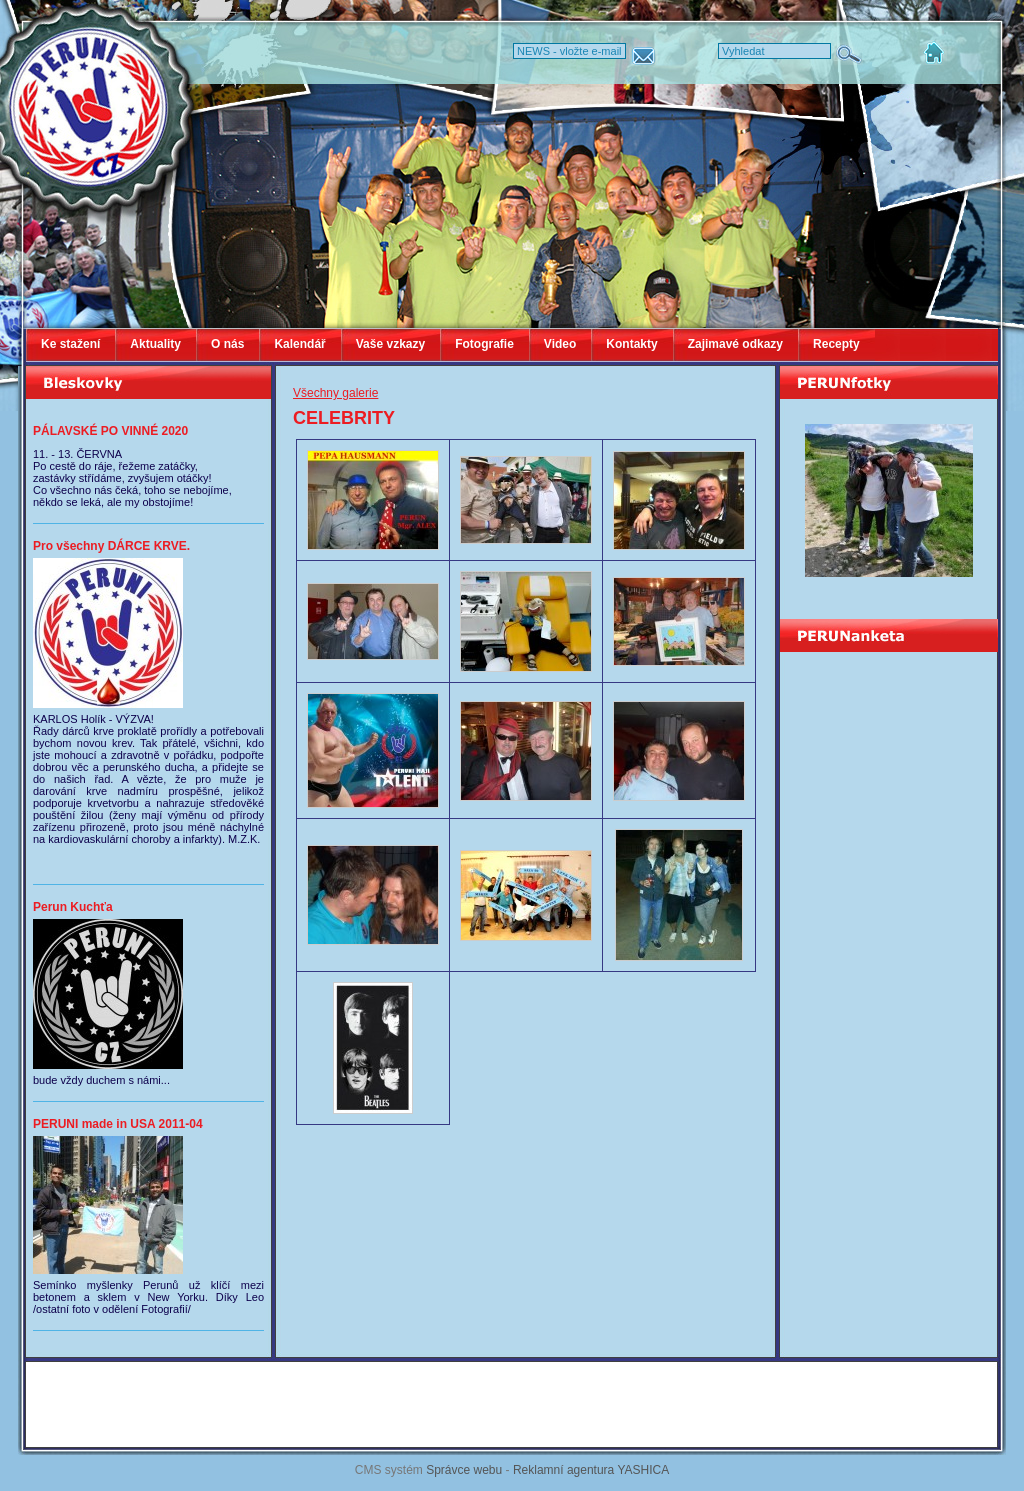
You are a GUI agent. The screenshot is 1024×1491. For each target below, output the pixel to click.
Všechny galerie (335, 393)
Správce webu (464, 1470)
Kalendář (299, 344)
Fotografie (484, 344)
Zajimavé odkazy (735, 344)
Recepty (836, 344)
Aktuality (155, 344)
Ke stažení (70, 344)
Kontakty (631, 344)
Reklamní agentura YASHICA (591, 1470)
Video (560, 344)
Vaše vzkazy (390, 344)
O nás (227, 344)
